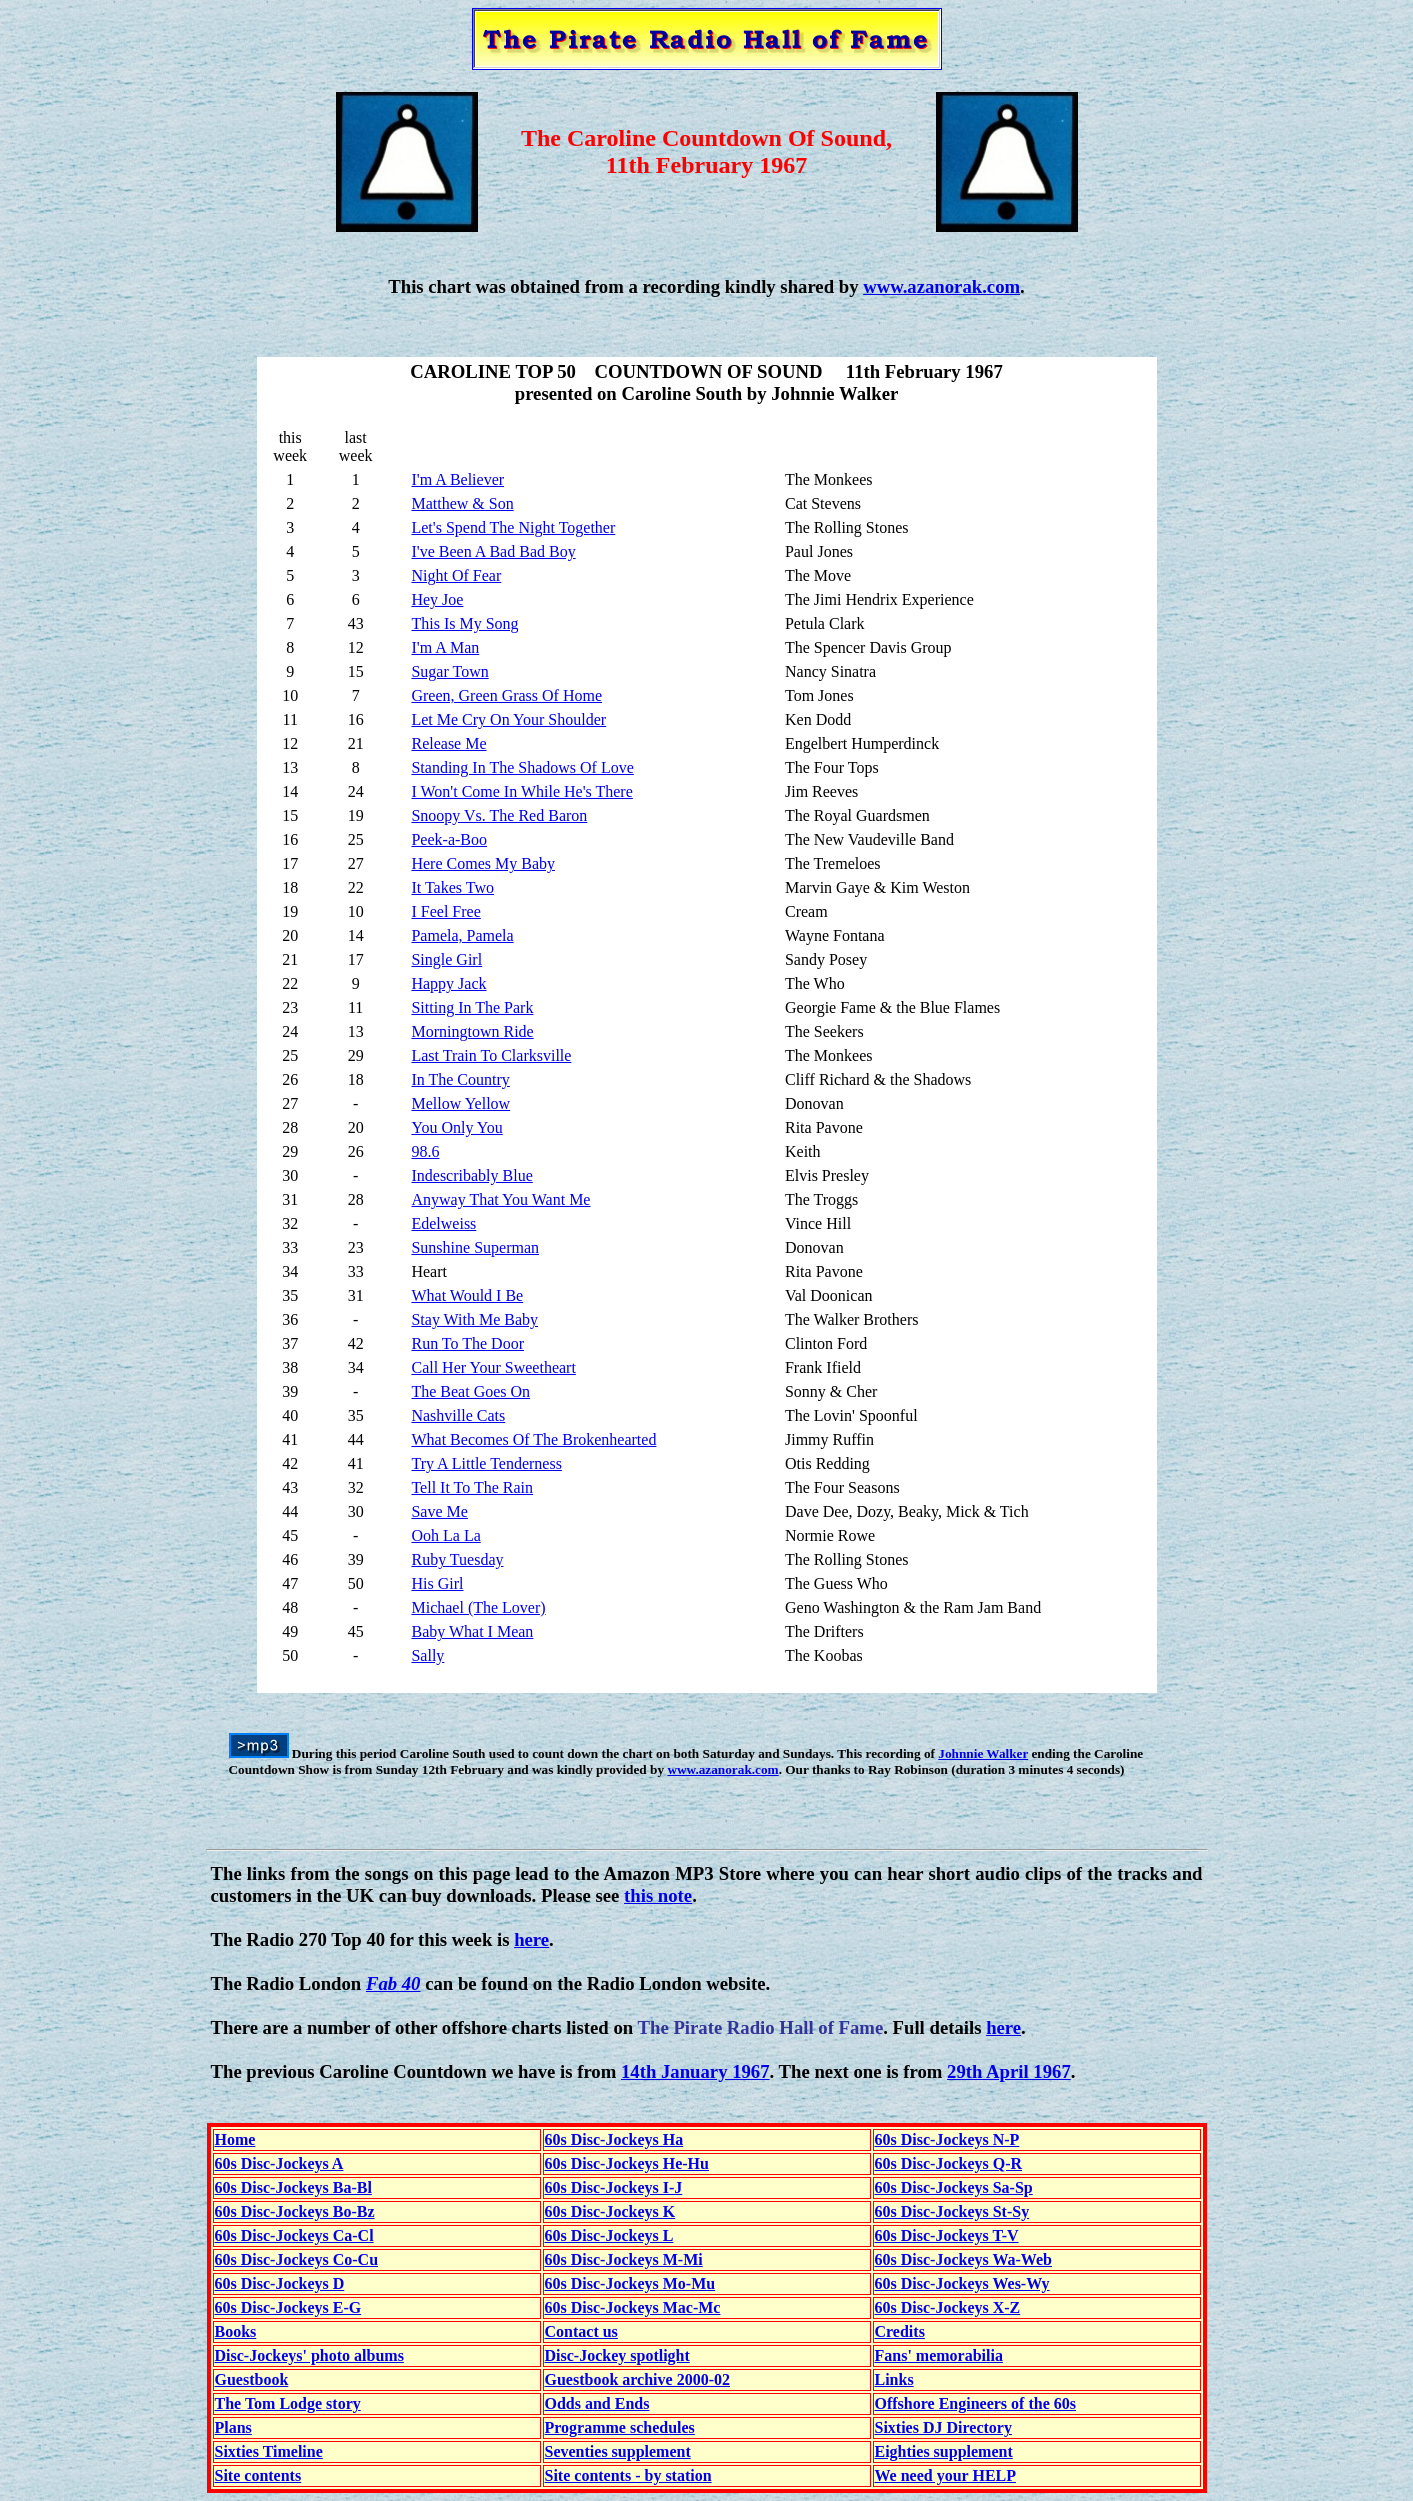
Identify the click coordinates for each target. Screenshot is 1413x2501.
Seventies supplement (618, 2451)
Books (236, 2331)
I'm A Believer (457, 479)
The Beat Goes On (470, 1391)
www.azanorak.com (941, 286)
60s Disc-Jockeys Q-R (949, 2163)
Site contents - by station (628, 2475)
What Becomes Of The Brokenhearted (533, 1439)
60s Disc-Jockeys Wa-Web (963, 2259)
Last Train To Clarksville (491, 1055)
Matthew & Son (462, 503)
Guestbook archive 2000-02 (637, 2379)
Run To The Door (467, 1343)
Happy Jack (448, 983)
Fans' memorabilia (939, 2355)
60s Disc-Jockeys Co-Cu (297, 2259)
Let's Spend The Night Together (513, 527)
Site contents (258, 2475)
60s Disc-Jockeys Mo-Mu (630, 2283)
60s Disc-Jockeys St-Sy (952, 2211)
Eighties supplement (944, 2451)
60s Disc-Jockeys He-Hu (627, 2163)
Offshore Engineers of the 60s (975, 2403)
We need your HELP (946, 2475)
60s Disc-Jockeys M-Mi (624, 2259)
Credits (900, 2331)
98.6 (425, 1151)
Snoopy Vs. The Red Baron (499, 815)
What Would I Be (467, 1295)
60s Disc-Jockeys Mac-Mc (633, 2307)
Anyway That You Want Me (500, 1199)
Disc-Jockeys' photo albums (309, 2355)
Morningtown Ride (472, 1031)
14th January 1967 (695, 2071)
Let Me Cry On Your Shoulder (508, 719)
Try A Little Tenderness (486, 1463)
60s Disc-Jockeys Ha (614, 2139)
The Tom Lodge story (288, 2403)
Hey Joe (437, 599)
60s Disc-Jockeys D (280, 2283)
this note (658, 1895)
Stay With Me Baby (474, 1319)
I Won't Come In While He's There (521, 791)
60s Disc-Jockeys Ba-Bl (293, 2187)
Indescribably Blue (471, 1175)
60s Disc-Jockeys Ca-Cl (294, 2235)
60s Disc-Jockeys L (609, 2235)
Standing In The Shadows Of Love (522, 767)
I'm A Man (445, 647)
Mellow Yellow (460, 1103)
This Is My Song (464, 623)
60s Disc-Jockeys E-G (288, 2307)
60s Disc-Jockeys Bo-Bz (295, 2211)
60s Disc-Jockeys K (610, 2211)
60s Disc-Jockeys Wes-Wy (962, 2283)
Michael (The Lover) (478, 1607)
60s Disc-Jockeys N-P (947, 2139)
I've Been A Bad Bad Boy (493, 551)
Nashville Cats (458, 1415)
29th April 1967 (1009, 2071)
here (531, 1939)
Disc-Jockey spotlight (617, 2355)
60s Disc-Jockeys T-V (947, 2235)
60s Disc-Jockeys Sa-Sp (954, 2187)
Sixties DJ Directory (943, 2427)
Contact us (581, 2331)
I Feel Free (445, 911)
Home (235, 2139)
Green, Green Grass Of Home (506, 695)
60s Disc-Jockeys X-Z (948, 2307)
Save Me (439, 1511)
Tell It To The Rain (472, 1487)
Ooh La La (445, 1535)
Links (894, 2379)
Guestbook (252, 2379)
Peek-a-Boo (449, 839)
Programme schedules (620, 2427)
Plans (233, 2427)
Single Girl (446, 959)
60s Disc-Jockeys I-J (614, 2187)
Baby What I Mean (472, 1631)
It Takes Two (452, 887)
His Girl (437, 1583)
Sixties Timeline (269, 2451)
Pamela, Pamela (462, 935)
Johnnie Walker (983, 1753)
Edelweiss (443, 1223)
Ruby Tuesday (457, 1559)
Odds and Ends (597, 2403)
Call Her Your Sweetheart (493, 1367)
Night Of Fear (456, 575)
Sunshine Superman (475, 1247)
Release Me (448, 743)
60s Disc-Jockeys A (279, 2163)
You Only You (456, 1127)
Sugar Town (449, 671)
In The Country (460, 1079)
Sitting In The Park (472, 1007)
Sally (427, 1655)
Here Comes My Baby (483, 863)
